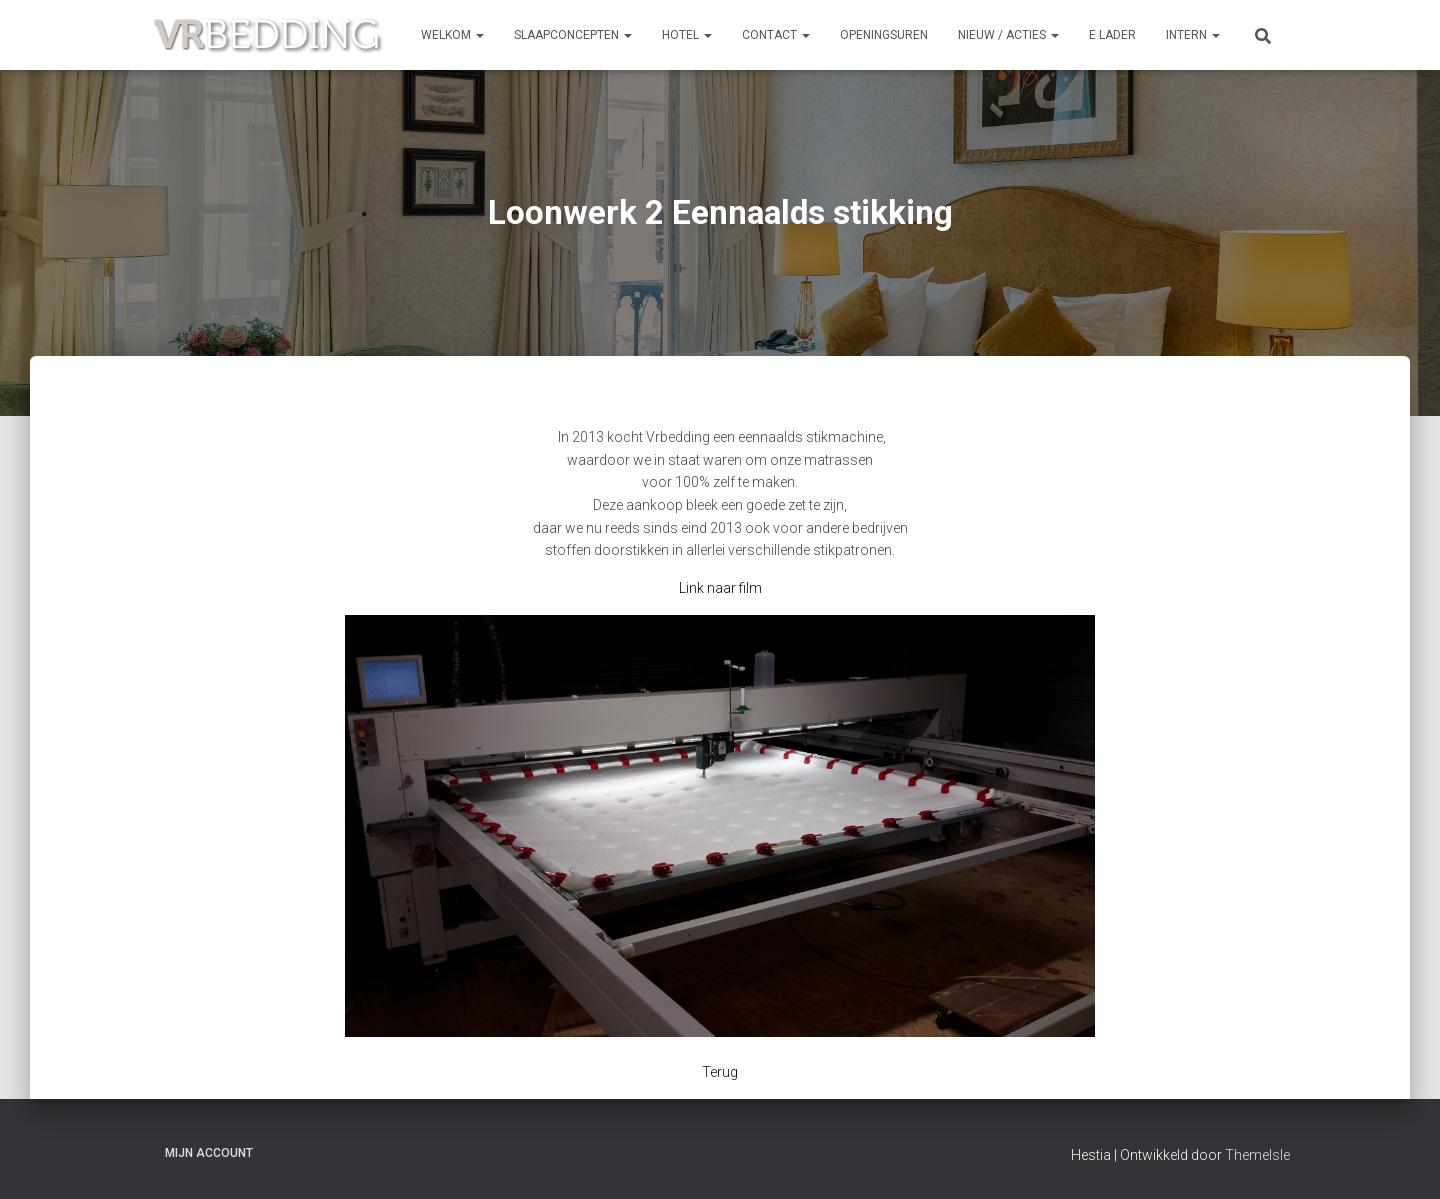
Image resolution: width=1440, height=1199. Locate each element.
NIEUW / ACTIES (1008, 35)
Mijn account (209, 1153)
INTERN (1193, 35)
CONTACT (776, 35)
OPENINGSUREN (884, 35)
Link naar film (720, 588)
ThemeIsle (1257, 1155)
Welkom (452, 35)
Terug (720, 1072)
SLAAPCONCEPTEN (573, 35)
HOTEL (687, 35)
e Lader (1112, 35)
